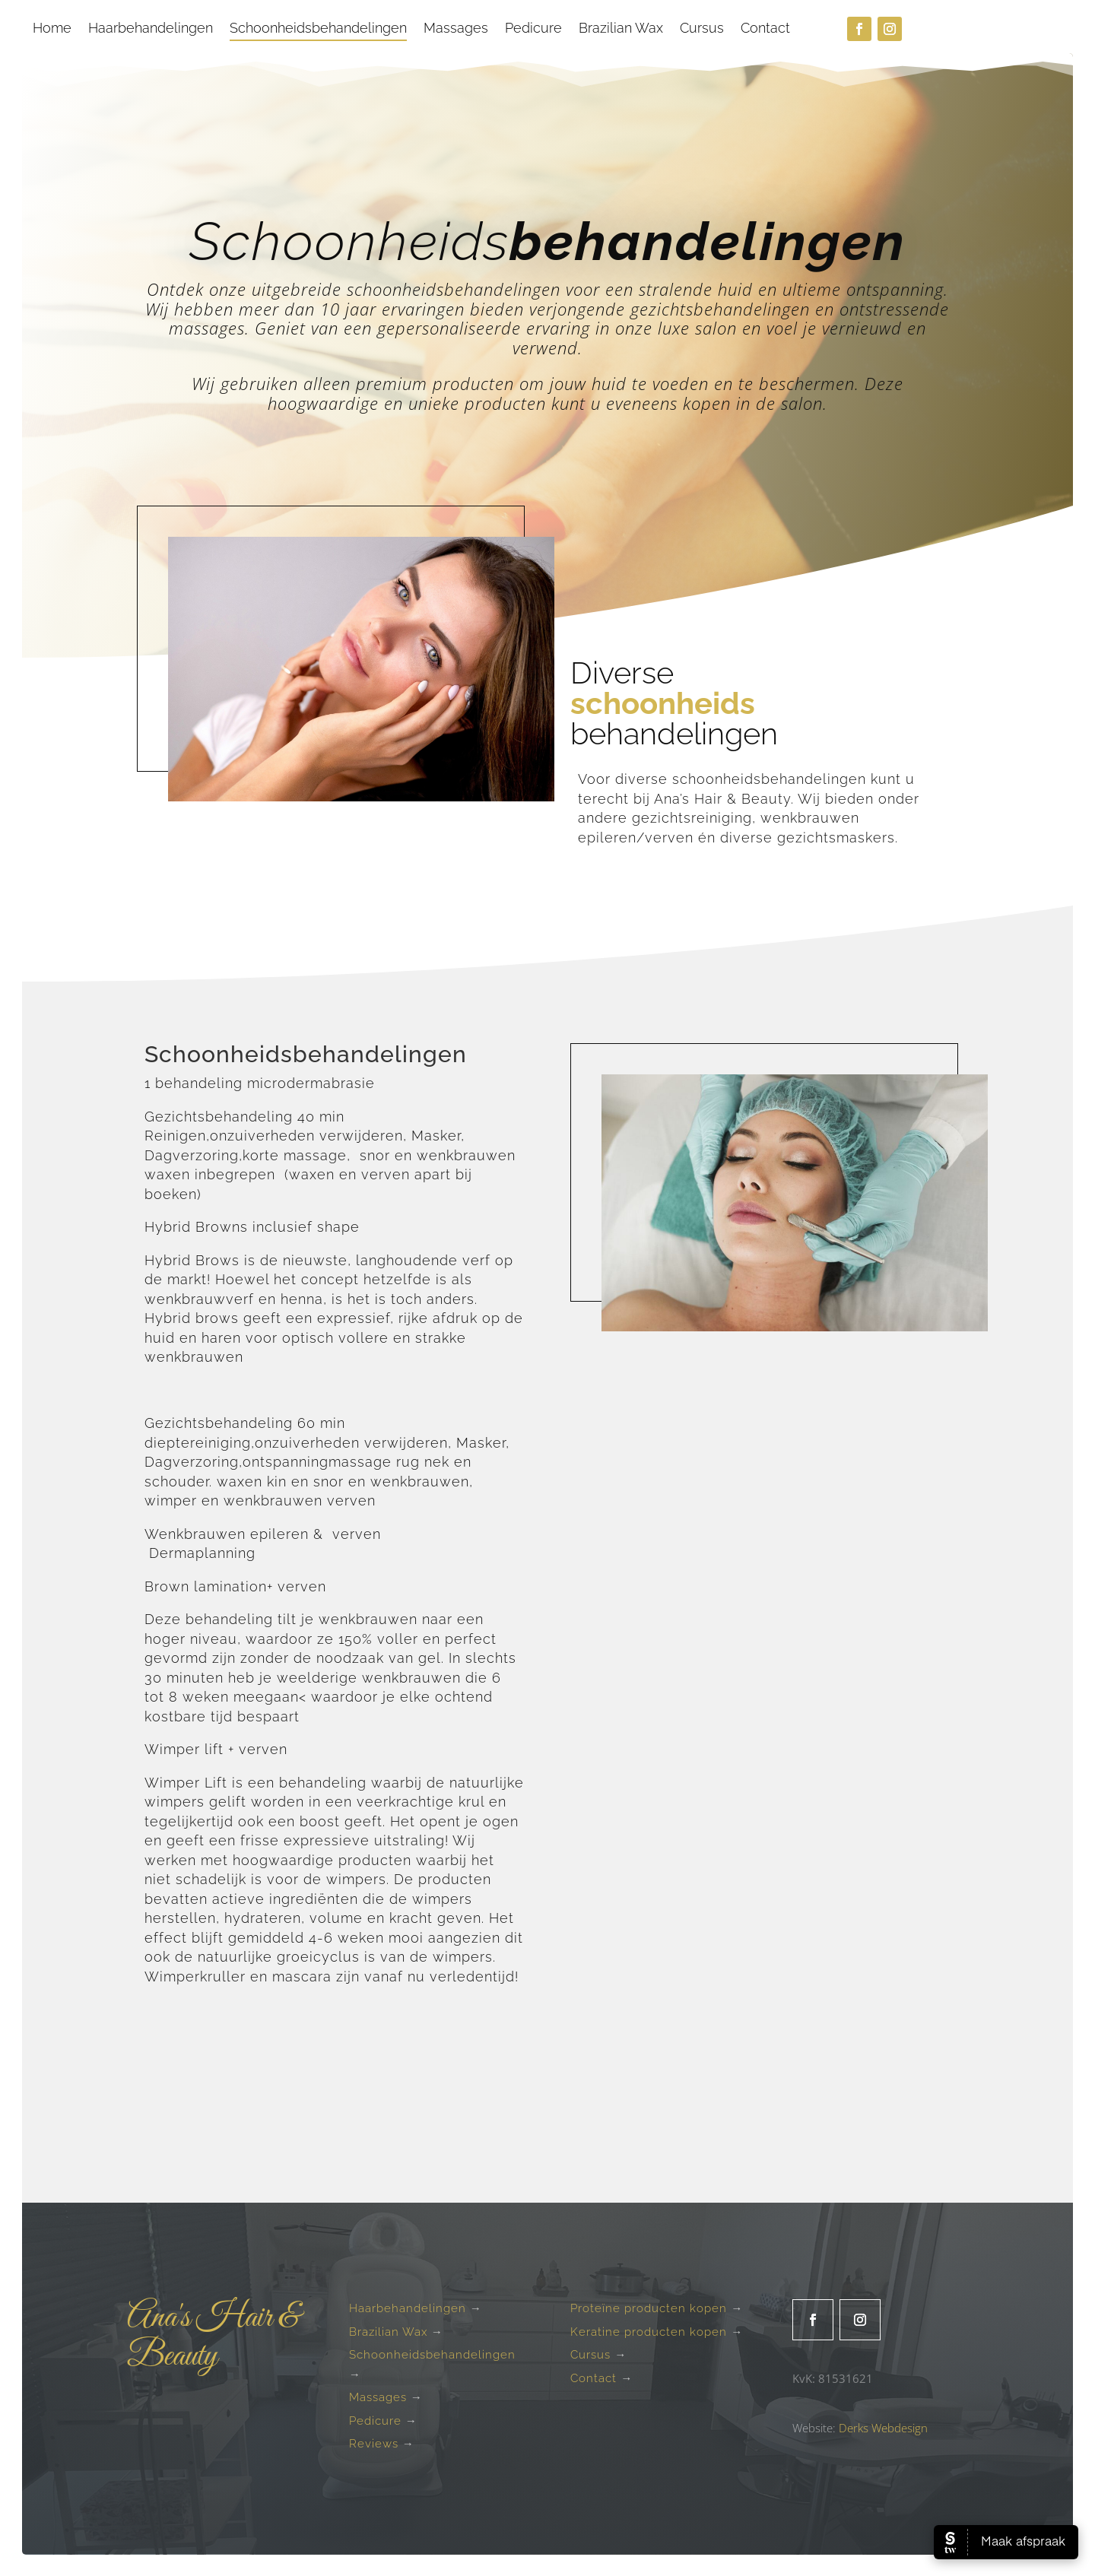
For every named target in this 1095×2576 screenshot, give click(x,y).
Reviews (373, 2444)
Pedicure (533, 29)
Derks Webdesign (883, 2427)
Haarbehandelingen (150, 29)
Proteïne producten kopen (648, 2308)
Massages (456, 29)
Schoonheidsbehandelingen (318, 29)
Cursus (702, 29)
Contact (765, 29)
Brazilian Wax (621, 29)
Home (52, 29)
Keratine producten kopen (648, 2332)
